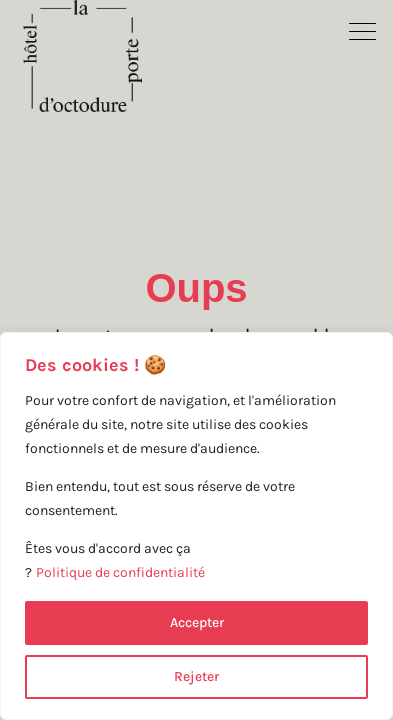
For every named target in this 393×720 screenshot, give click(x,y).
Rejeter (196, 676)
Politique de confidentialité (120, 572)
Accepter (197, 622)
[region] (196, 526)
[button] (363, 30)
